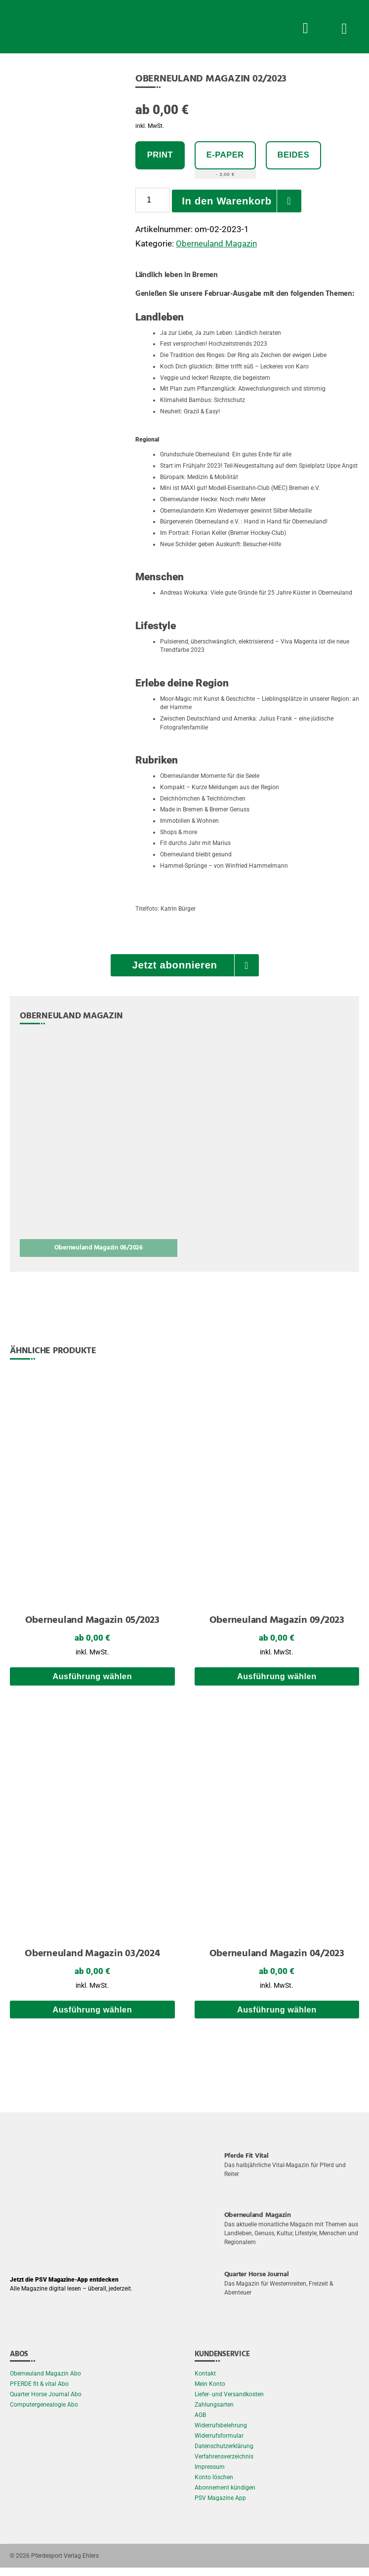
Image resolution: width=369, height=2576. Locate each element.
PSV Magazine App (220, 2506)
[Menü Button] (344, 26)
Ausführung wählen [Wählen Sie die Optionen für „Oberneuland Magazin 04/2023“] (277, 2017)
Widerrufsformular (219, 2444)
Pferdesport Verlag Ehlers (65, 2564)
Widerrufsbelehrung (221, 2433)
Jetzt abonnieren (175, 966)
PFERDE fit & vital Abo (39, 2392)
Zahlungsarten (214, 2413)
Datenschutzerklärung (224, 2454)
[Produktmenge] (152, 200)
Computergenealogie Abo (44, 2413)
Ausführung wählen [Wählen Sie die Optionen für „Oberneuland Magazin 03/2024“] (92, 2017)
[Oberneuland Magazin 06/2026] (98, 1149)
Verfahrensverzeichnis (224, 2464)
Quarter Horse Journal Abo (46, 2402)
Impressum (210, 2475)
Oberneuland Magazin (216, 244)
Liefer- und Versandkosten (229, 2402)
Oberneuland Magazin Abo (45, 2381)
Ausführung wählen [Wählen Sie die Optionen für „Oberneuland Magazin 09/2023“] (277, 1681)
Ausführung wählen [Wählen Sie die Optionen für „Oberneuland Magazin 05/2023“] (92, 1681)
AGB (200, 2423)
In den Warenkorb (228, 200)
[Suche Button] (305, 26)
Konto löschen (214, 2485)
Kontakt (205, 2381)
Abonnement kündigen (225, 2496)
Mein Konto (210, 2392)
